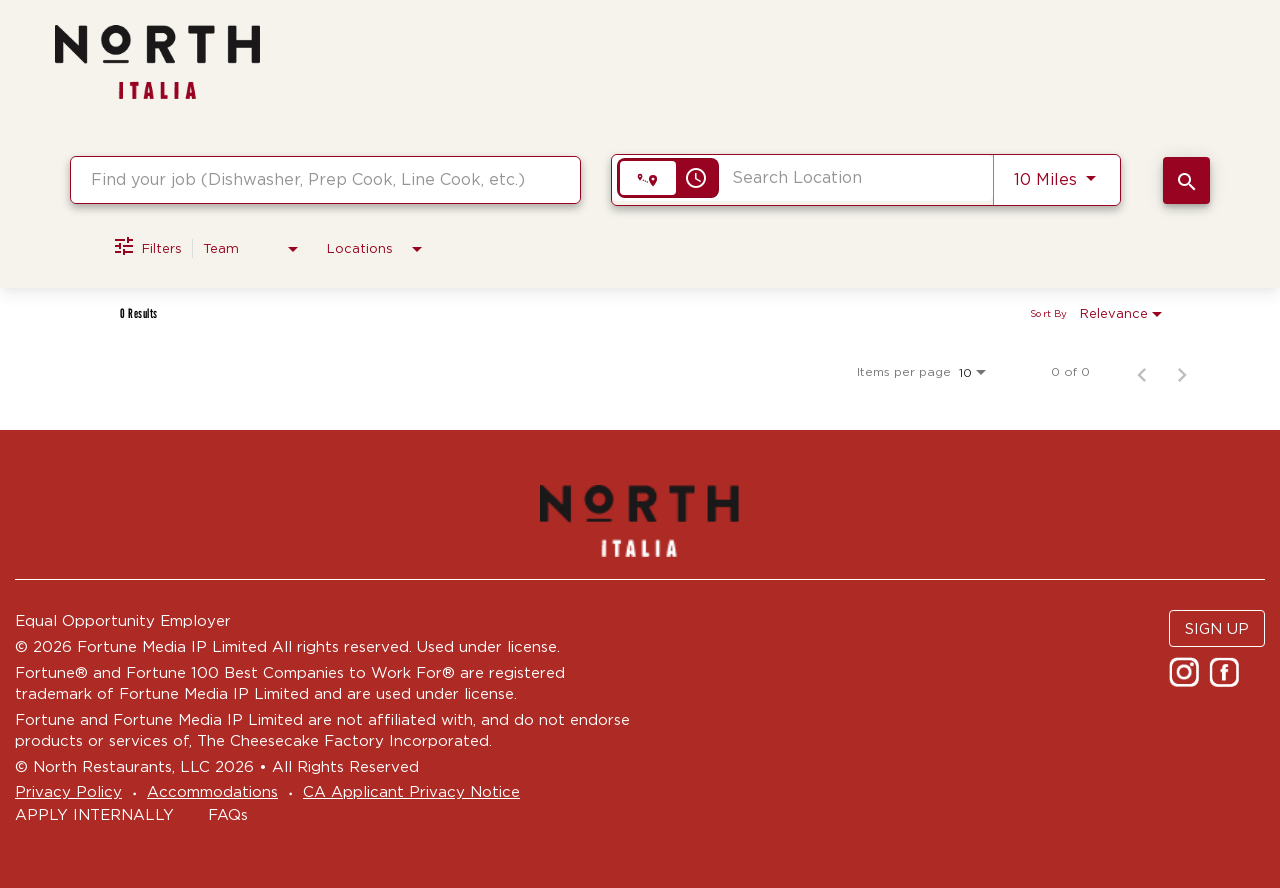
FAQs (228, 814)
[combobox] (325, 179)
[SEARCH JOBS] (1186, 180)
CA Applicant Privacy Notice (411, 791)
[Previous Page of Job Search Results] (1142, 372)
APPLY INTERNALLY (94, 814)
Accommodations (212, 791)
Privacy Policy (68, 791)
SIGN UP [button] (1217, 628)
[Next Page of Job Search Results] (1182, 372)
